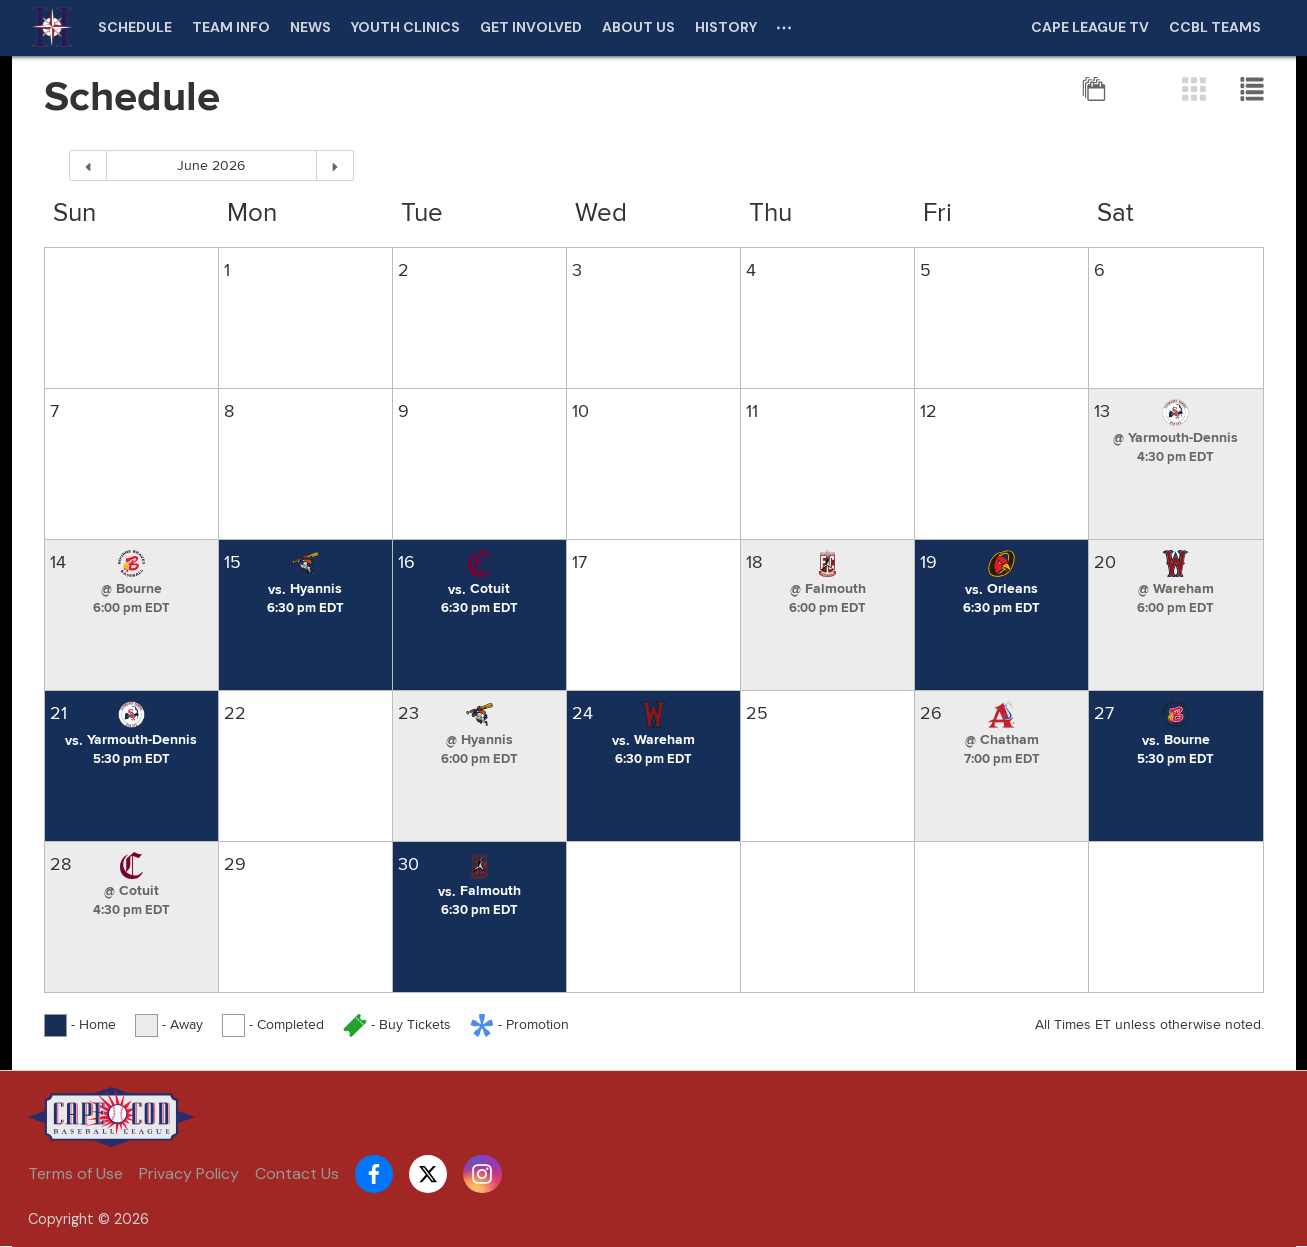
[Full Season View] (1096, 88)
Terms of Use (75, 1173)
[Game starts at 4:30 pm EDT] (1175, 457)
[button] (1175, 437)
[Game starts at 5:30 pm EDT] (131, 759)
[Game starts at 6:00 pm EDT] (131, 608)
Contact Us (297, 1173)
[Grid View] (1196, 88)
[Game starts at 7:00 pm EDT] (1001, 759)
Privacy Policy (189, 1173)
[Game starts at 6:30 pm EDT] (305, 608)
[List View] (1252, 88)
